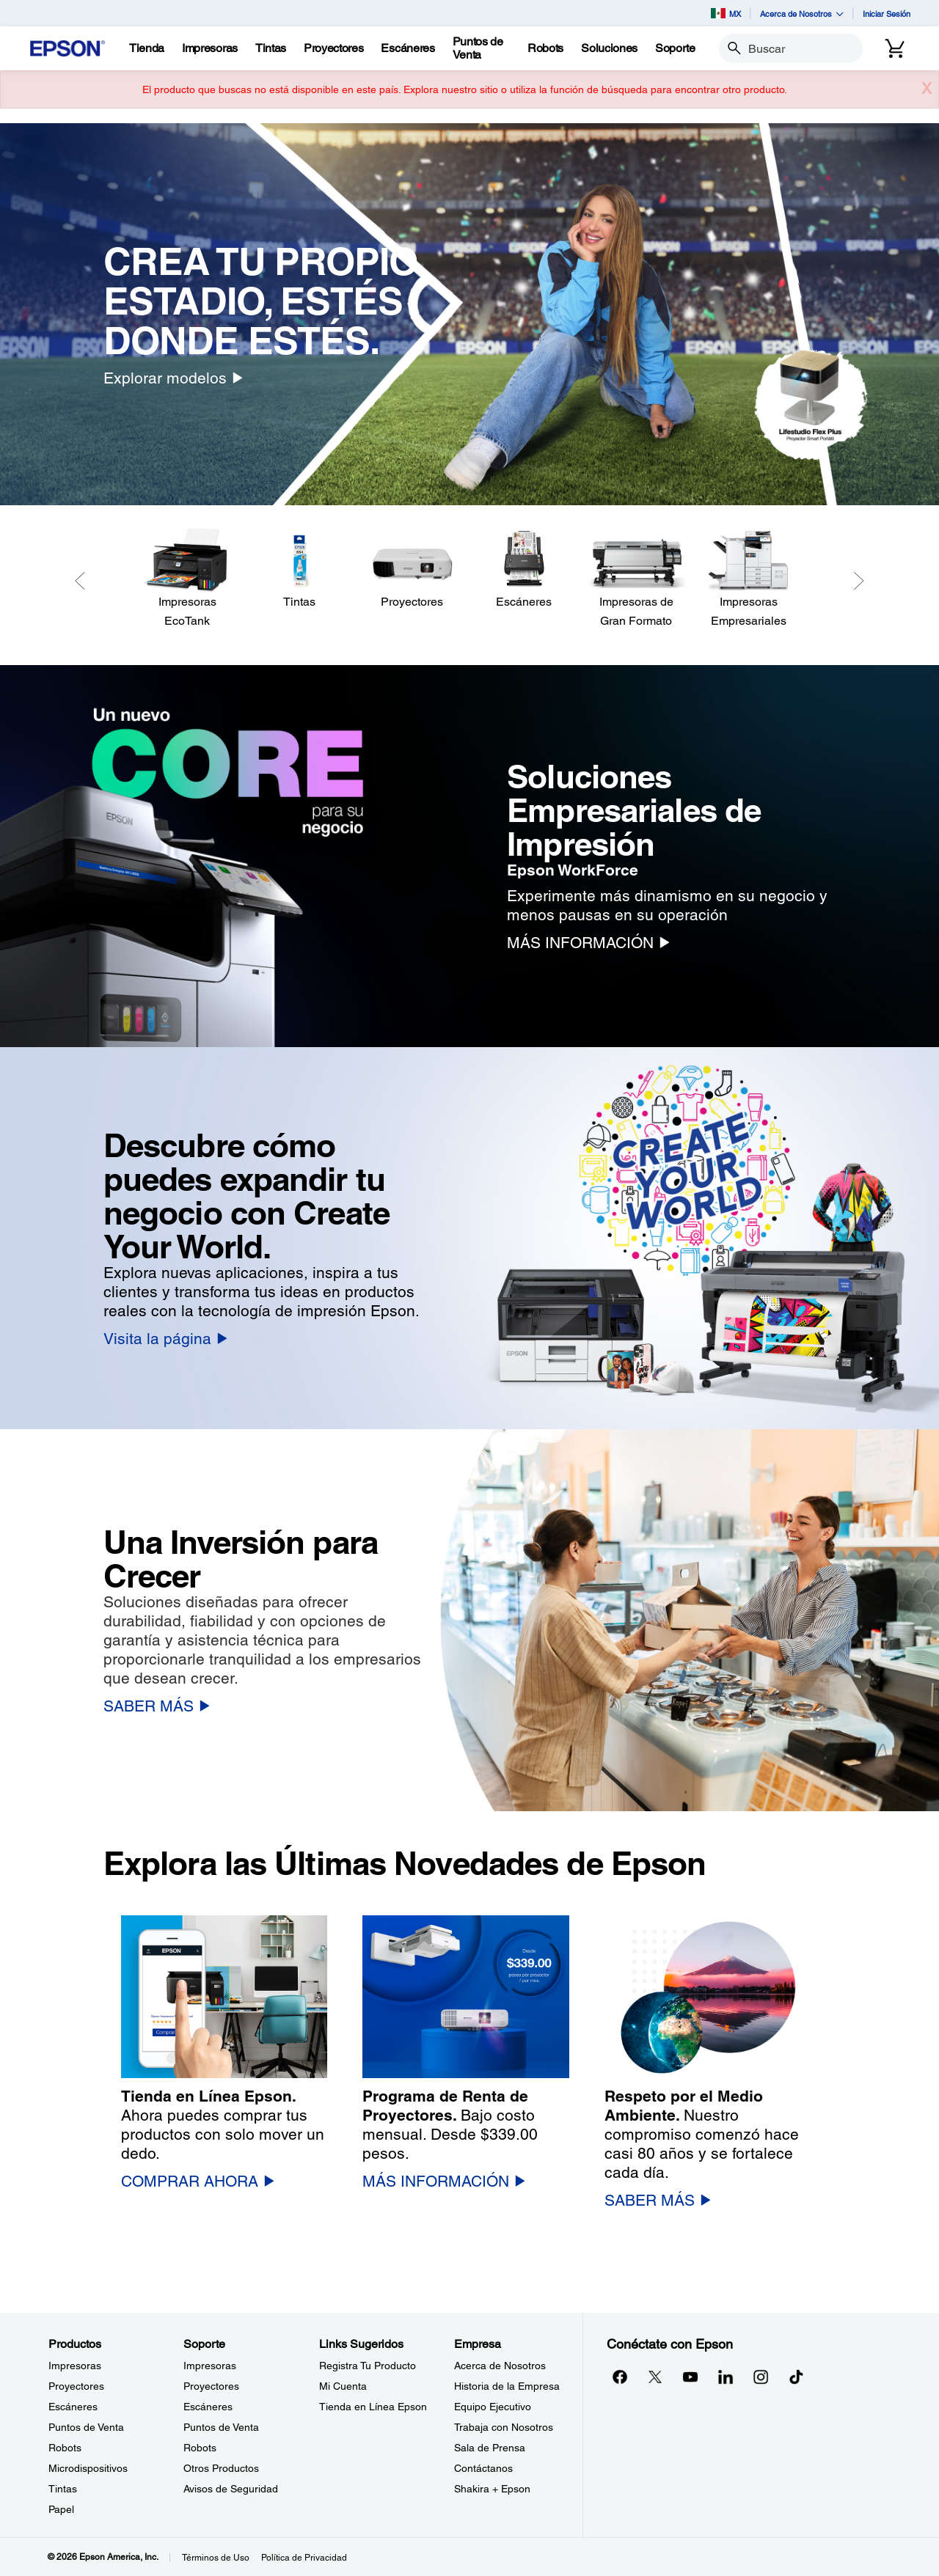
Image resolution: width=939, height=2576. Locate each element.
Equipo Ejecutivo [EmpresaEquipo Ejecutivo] (492, 2406)
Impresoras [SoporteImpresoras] (209, 2365)
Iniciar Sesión (886, 13)
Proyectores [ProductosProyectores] (76, 2386)
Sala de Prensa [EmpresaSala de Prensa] (489, 2448)
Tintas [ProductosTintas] (62, 2489)
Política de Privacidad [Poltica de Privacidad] (304, 2558)
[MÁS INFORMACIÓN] (588, 942)
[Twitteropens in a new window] (655, 2376)
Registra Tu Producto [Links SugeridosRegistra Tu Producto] (367, 2365)
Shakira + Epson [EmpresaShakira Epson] (492, 2489)
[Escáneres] (524, 569)
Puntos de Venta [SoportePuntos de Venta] (221, 2427)
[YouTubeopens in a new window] (690, 2376)
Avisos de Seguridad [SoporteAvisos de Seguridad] (230, 2489)
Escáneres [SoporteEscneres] (208, 2406)
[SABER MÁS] (156, 1706)
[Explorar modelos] (173, 378)
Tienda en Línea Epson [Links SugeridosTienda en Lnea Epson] (373, 2406)
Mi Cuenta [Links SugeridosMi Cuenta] (343, 2386)
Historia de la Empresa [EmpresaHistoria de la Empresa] (507, 2386)
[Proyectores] (412, 569)
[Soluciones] (609, 48)
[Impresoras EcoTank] (187, 579)
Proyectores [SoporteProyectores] (211, 2386)
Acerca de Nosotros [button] (802, 13)
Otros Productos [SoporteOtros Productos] (221, 2468)
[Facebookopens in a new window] (620, 2376)
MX (726, 13)
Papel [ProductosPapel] (61, 2509)
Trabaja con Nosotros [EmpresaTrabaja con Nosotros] (503, 2427)
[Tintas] (270, 48)
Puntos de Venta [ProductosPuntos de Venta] (86, 2427)
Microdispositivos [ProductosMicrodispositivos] (88, 2468)
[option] (469, 314)
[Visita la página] (165, 1338)
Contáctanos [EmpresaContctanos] (483, 2468)
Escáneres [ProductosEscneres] (73, 2406)
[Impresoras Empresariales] (748, 579)
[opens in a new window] (796, 2376)
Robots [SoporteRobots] (199, 2448)
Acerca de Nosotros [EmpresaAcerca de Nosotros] (500, 2365)
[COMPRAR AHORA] (197, 2181)
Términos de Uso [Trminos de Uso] (215, 2558)
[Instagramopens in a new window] (761, 2376)
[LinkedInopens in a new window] (725, 2376)
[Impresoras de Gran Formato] (636, 579)
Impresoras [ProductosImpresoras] (74, 2365)
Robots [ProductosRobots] (64, 2448)
